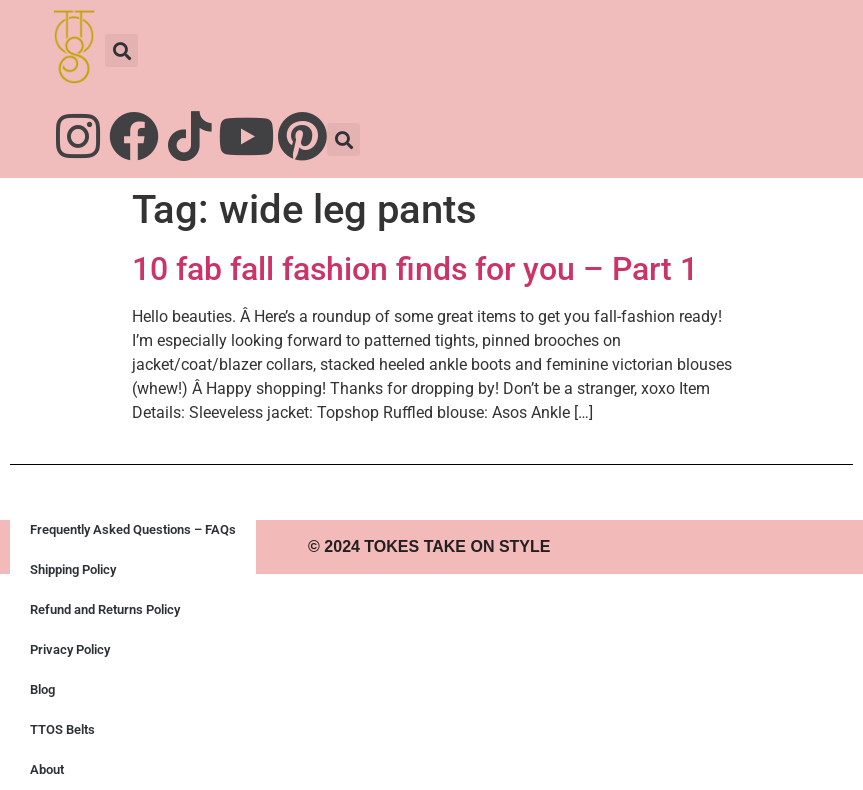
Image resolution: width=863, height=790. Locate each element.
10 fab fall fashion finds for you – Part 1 (415, 269)
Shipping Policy (73, 569)
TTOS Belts (62, 729)
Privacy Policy (70, 649)
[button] (121, 50)
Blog (42, 689)
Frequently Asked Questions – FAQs (133, 529)
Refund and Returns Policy (105, 609)
